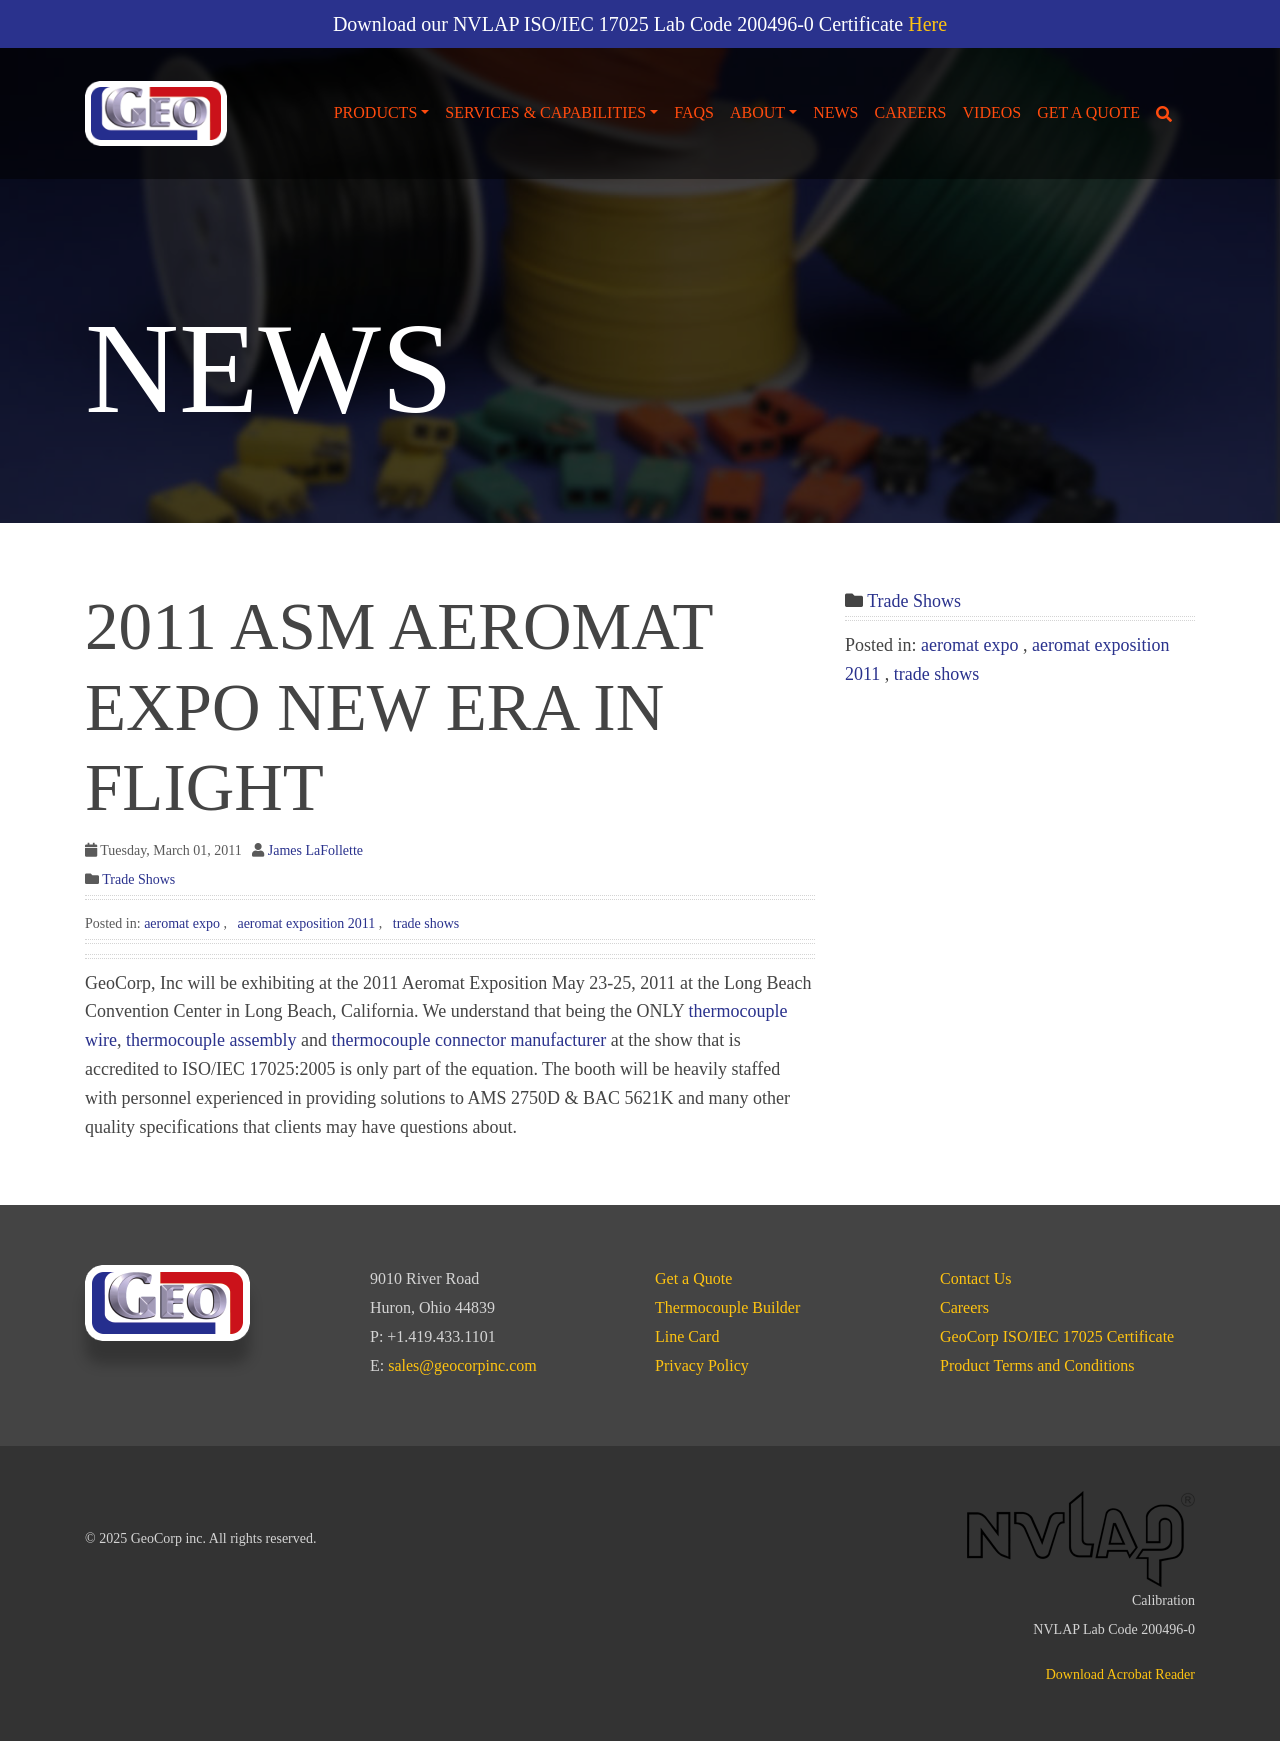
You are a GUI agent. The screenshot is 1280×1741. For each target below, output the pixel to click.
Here (927, 24)
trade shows (426, 923)
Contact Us (976, 1278)
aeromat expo (182, 923)
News (835, 112)
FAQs (694, 112)
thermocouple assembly (211, 1040)
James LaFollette (315, 850)
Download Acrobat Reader (1120, 1674)
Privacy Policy (702, 1365)
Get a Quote (1088, 112)
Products (376, 112)
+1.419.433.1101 (441, 1336)
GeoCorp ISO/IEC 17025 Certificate (1057, 1336)
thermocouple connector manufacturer (468, 1040)
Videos (992, 112)
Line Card (687, 1336)
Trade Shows (138, 879)
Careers (911, 112)
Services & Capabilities (545, 112)
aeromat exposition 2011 (306, 923)
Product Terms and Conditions (1037, 1365)
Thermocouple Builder (727, 1307)
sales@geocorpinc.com (462, 1365)
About (757, 112)
